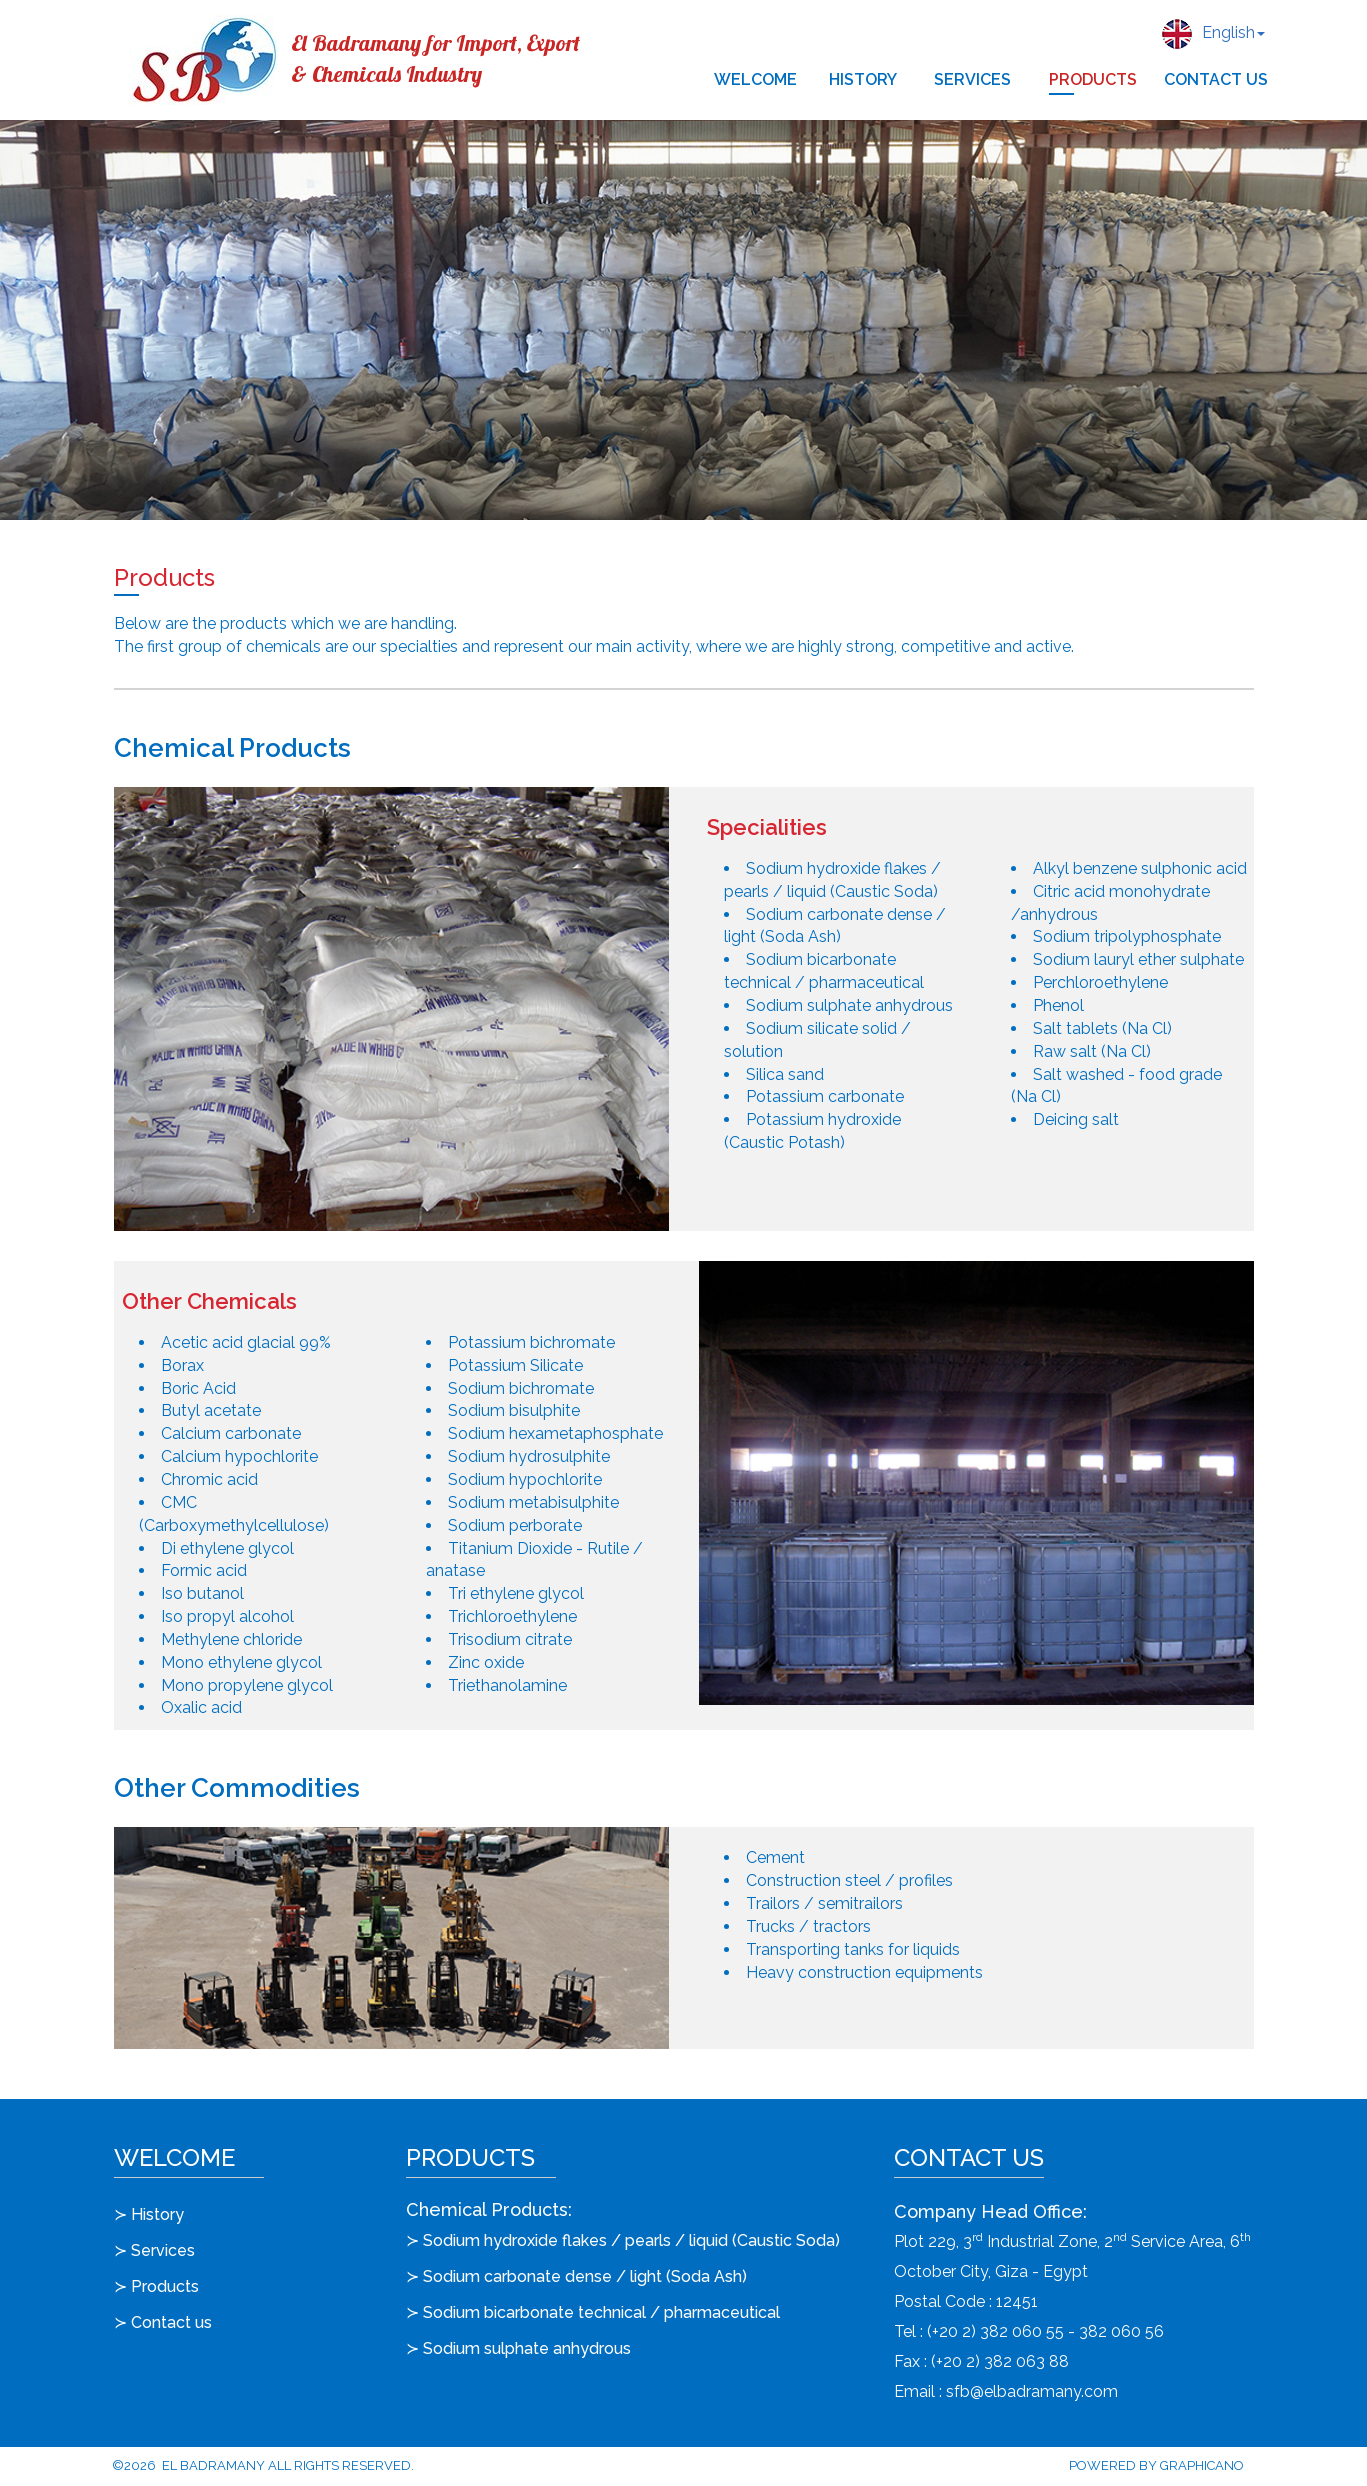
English (1213, 34)
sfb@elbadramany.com (1032, 2391)
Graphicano (1202, 2465)
